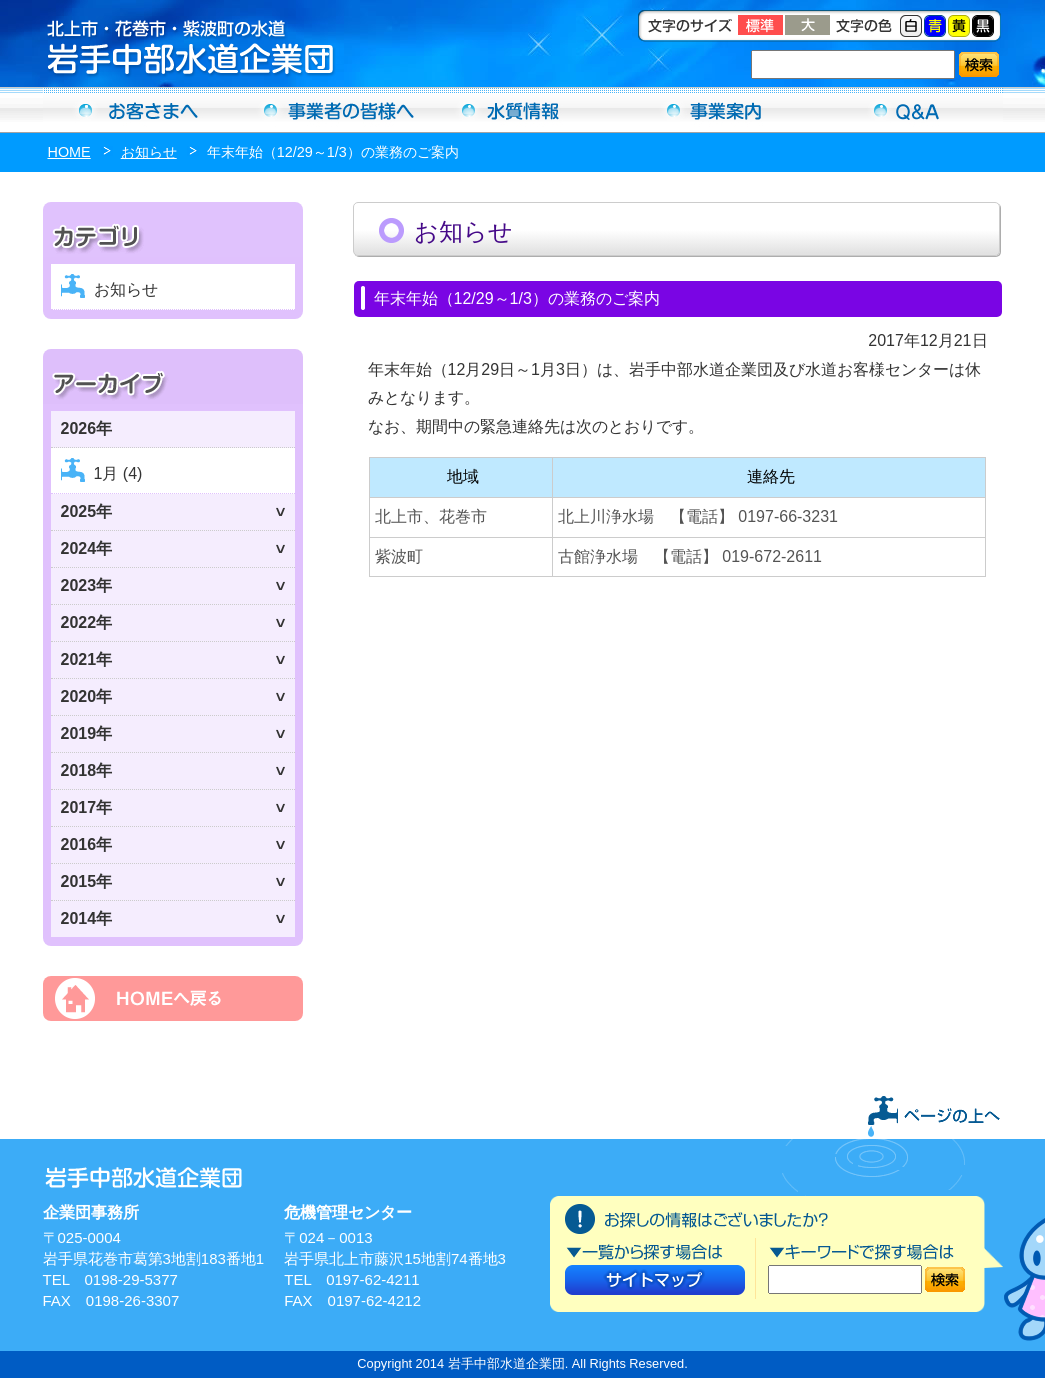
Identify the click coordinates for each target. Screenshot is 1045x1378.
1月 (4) (118, 473)
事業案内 (715, 110)
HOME (69, 152)
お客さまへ (139, 110)
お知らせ (149, 152)
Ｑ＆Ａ (907, 110)
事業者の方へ (331, 110)
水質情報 (523, 110)
